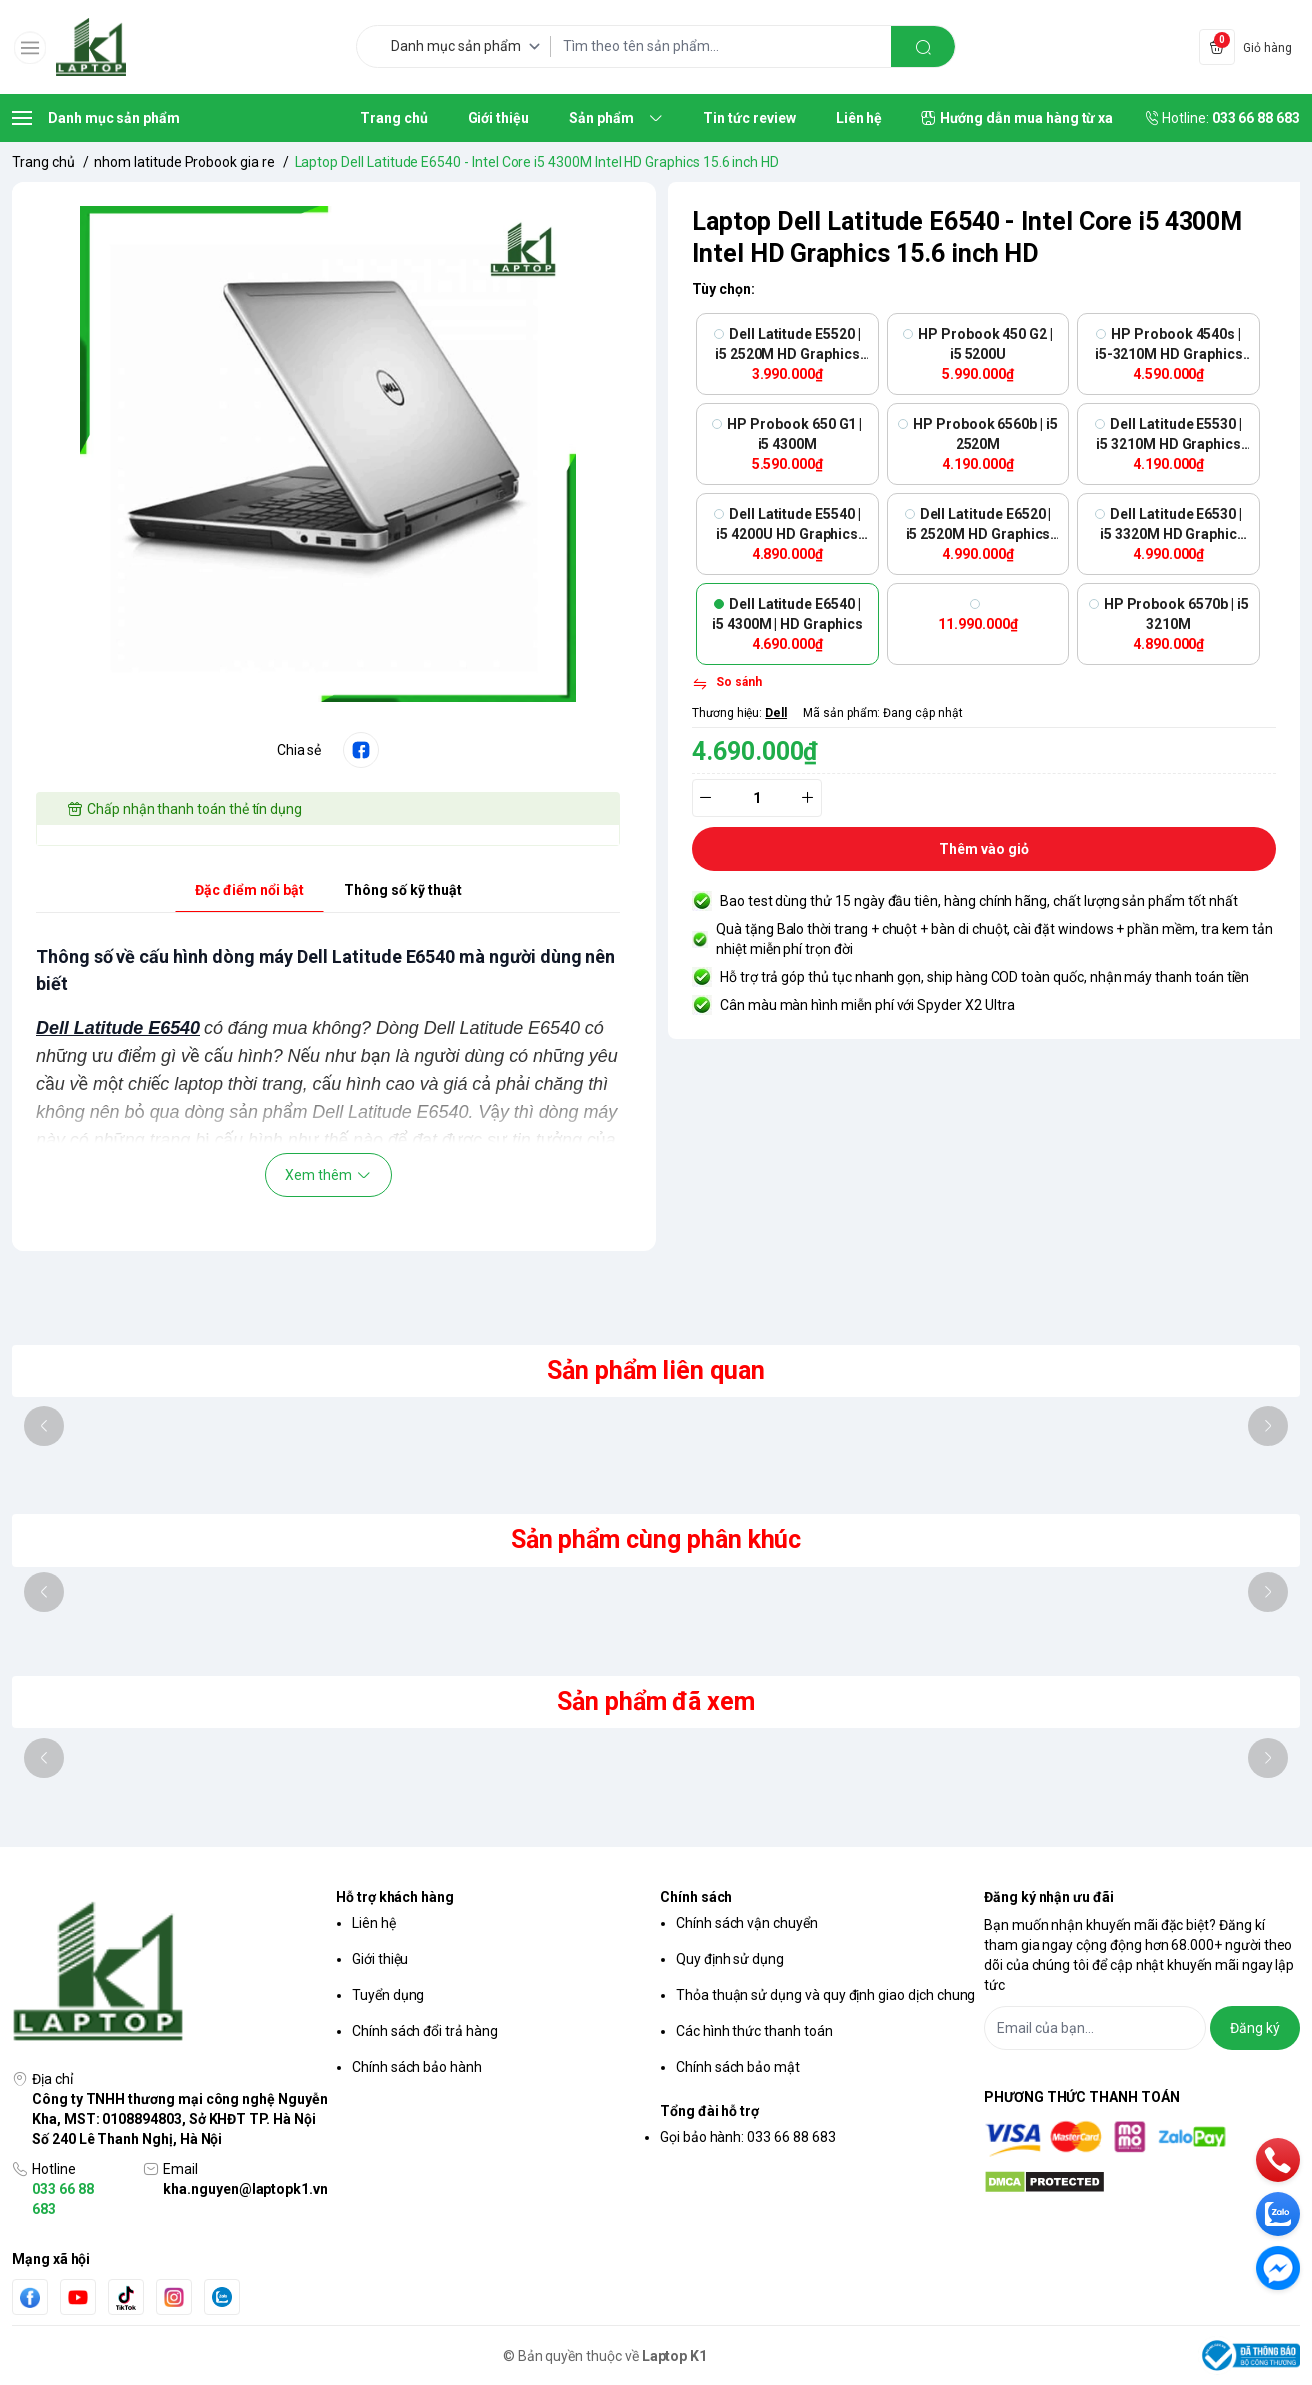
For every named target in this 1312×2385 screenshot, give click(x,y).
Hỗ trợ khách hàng (395, 1897)
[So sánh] (727, 684)
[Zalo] (222, 2297)
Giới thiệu (380, 1959)
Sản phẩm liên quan (656, 1370)
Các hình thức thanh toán (754, 2031)
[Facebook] (30, 2297)
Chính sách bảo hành (417, 2067)
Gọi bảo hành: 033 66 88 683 (748, 2137)
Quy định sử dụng (730, 1959)
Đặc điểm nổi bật (249, 890)
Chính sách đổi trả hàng (425, 2031)
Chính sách (696, 1897)
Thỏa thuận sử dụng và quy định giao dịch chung (825, 1995)
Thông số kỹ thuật (403, 890)
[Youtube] (78, 2297)
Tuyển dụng (388, 1995)
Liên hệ (374, 1923)
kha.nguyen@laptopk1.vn (245, 2189)
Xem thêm (328, 1175)
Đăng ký (1255, 2028)
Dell (776, 713)
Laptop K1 (675, 2356)
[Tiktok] (126, 2297)
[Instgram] (174, 2297)
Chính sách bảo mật (738, 2067)
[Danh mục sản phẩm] (469, 46)
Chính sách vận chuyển (747, 1923)
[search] (923, 46)
